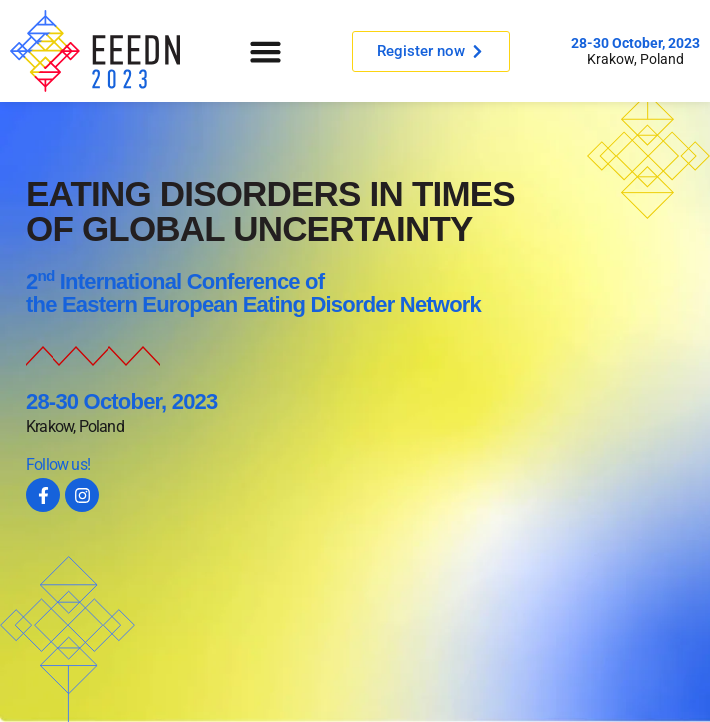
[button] (266, 51)
